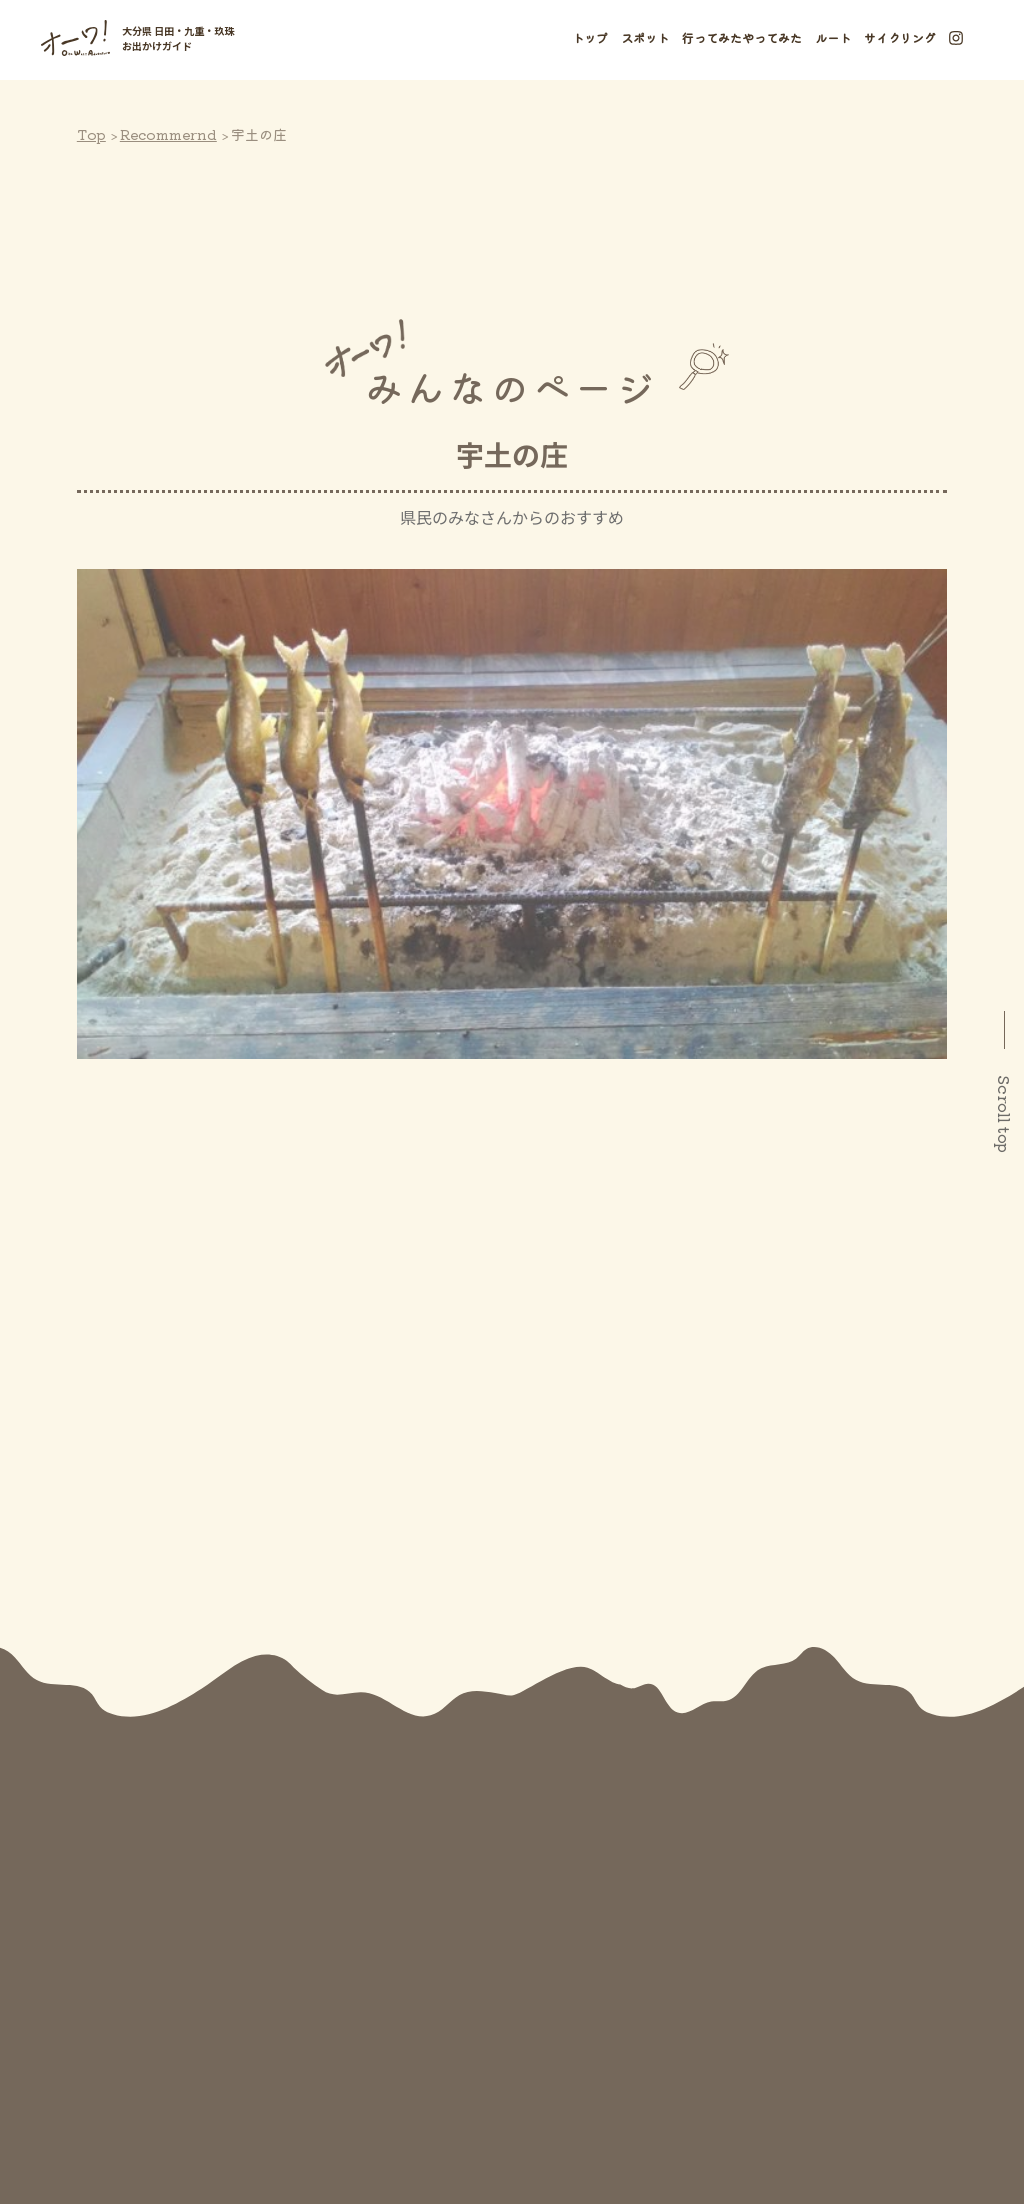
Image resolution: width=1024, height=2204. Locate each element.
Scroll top (1005, 1114)
